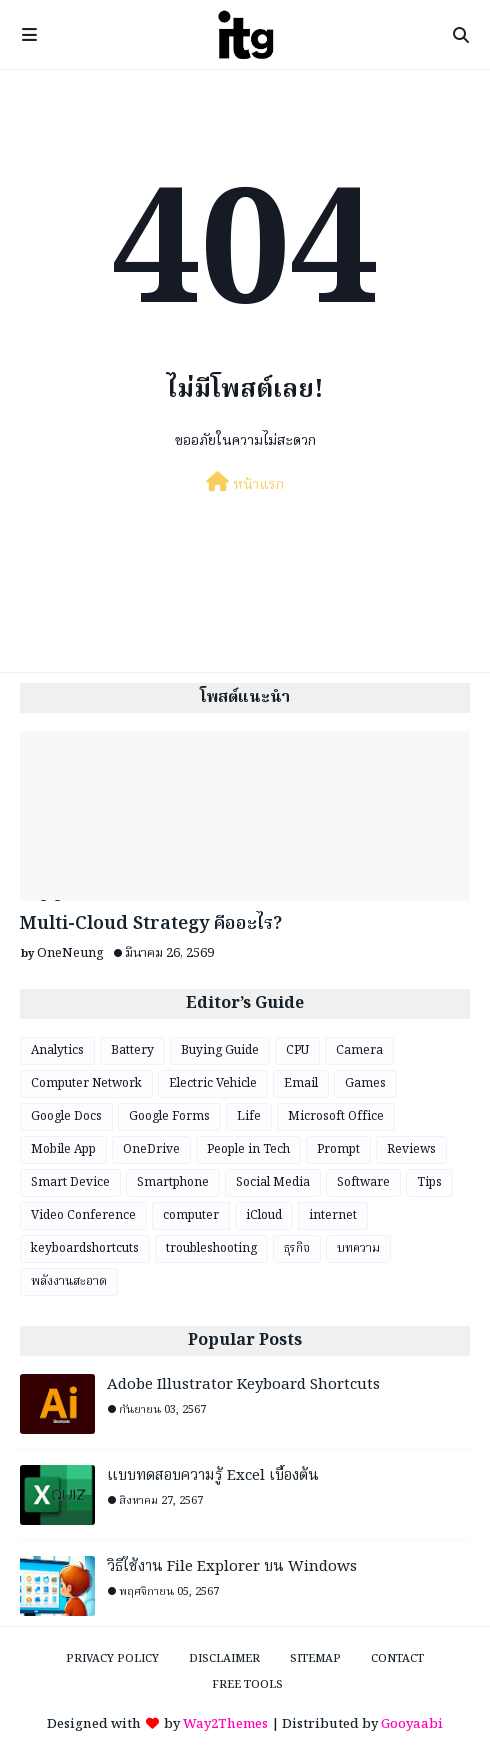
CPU (297, 1050)
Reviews (411, 1149)
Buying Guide (220, 1050)
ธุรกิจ (297, 1248)
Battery (132, 1050)
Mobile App (63, 1149)
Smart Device (70, 1182)
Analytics (57, 1050)
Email (301, 1083)
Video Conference (83, 1215)
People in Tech (248, 1149)
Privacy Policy (112, 1659)
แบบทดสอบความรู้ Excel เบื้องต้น (213, 1476)
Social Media (273, 1182)
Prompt (338, 1149)
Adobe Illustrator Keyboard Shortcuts (243, 1385)
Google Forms (169, 1116)
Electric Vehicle (213, 1083)
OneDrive (151, 1149)
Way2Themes (225, 1724)
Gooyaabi (412, 1724)
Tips (429, 1182)
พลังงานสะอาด (69, 1281)
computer (191, 1215)
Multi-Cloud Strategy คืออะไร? (151, 924)
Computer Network (86, 1083)
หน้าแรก (245, 484)
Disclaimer (224, 1659)
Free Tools (247, 1685)
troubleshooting (211, 1248)
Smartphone (173, 1182)
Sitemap (315, 1659)
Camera (359, 1050)
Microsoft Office (336, 1116)
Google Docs (66, 1116)
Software (363, 1182)
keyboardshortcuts (85, 1248)
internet (333, 1215)
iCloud (264, 1215)
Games (365, 1083)
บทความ (358, 1248)
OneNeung (70, 953)
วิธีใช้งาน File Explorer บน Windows (232, 1567)
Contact (397, 1659)
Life (249, 1116)
